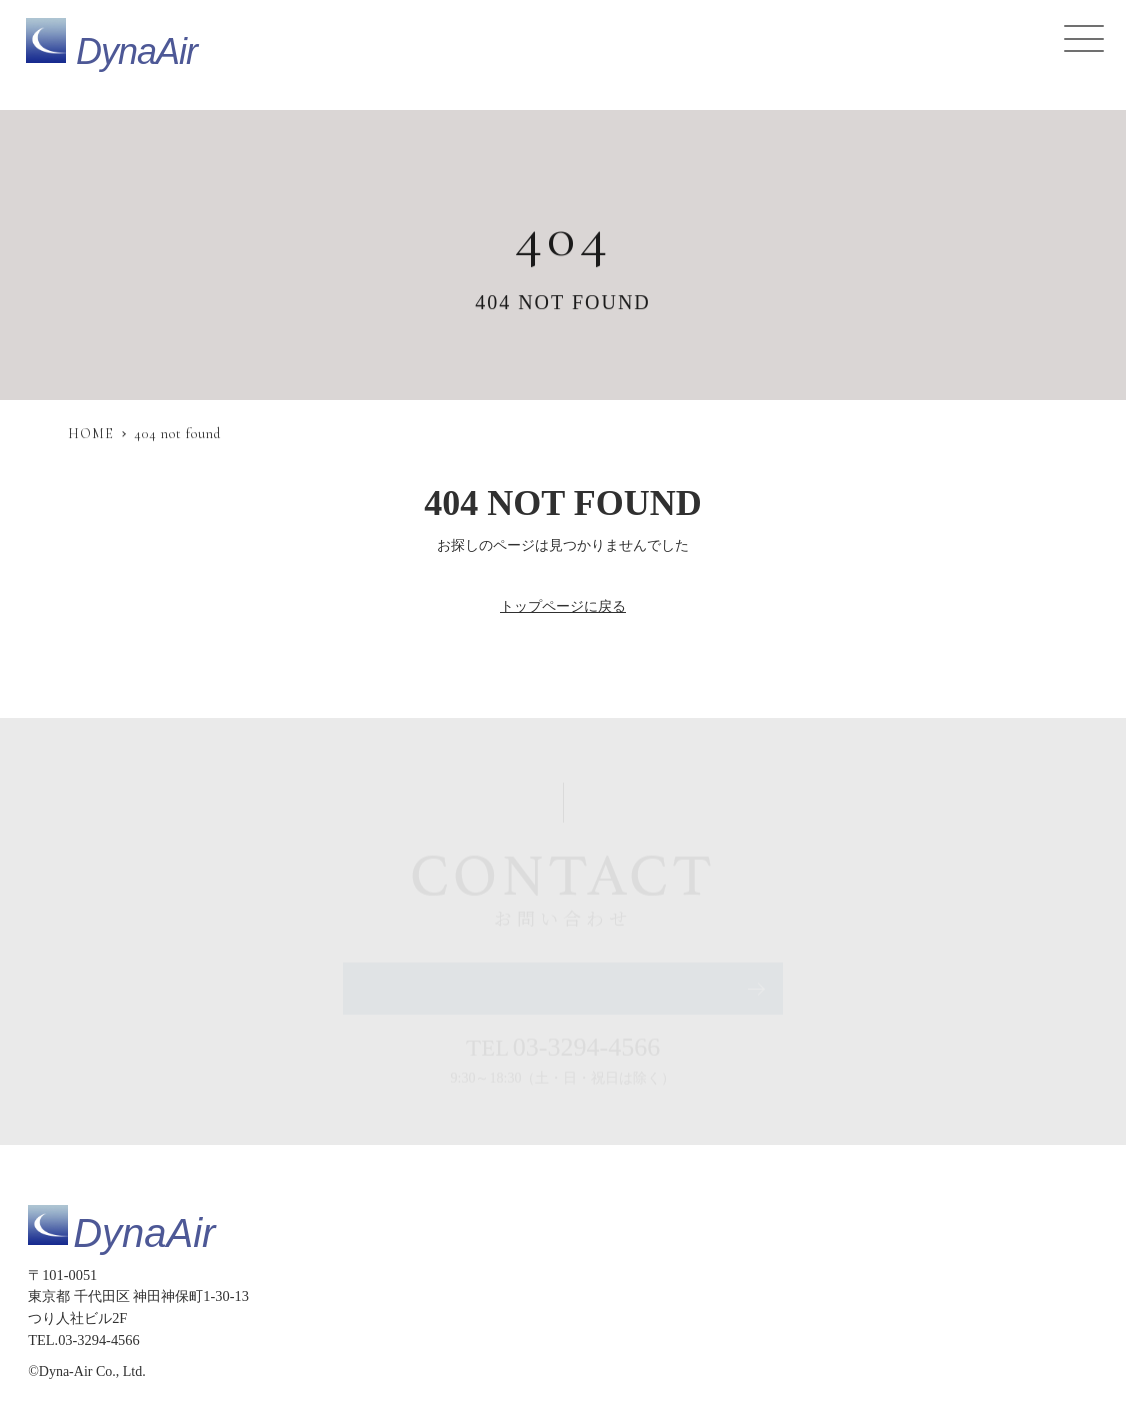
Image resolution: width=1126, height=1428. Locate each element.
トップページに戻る (563, 606)
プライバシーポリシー (581, 1336)
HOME (91, 433)
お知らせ (799, 1295)
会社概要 (1017, 1295)
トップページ (452, 1295)
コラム (869, 1295)
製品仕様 (542, 1295)
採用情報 (940, 1295)
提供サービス (632, 1295)
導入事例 (722, 1295)
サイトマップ (452, 1336)
